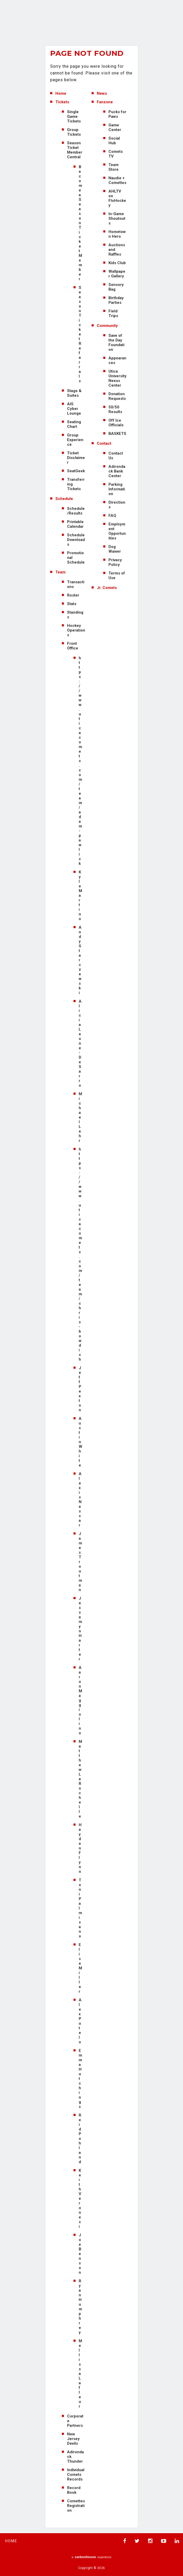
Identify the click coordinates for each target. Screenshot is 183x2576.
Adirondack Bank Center (116, 471)
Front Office (72, 645)
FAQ (112, 515)
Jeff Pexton (80, 1389)
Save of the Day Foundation (116, 342)
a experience (92, 2557)
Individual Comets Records (75, 2475)
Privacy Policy (115, 562)
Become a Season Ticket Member (80, 223)
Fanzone (105, 102)
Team (60, 572)
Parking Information (116, 489)
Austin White (80, 1442)
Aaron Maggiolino (80, 1700)
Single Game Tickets (74, 116)
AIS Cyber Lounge (74, 409)
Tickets (62, 102)
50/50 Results (115, 409)
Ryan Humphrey (80, 2307)
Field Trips (113, 313)
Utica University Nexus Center (117, 378)
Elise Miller (80, 1968)
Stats (71, 603)
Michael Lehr (80, 1117)
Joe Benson (80, 2254)
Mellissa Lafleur (80, 2374)
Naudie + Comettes (117, 180)
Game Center (114, 127)
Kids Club (117, 263)
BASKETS (117, 433)
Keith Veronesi (80, 2198)
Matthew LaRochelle (80, 1779)
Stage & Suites (74, 393)
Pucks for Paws (117, 114)
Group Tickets (74, 132)
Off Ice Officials (115, 422)
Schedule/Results (76, 511)
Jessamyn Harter (80, 1628)
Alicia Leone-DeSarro (80, 1043)
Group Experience (75, 440)
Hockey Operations (76, 630)
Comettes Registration (76, 2506)
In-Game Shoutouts (116, 218)
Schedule (64, 498)
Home (60, 93)
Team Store (113, 167)
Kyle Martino (80, 895)
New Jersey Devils (73, 2439)
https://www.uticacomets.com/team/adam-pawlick (80, 761)
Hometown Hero (117, 234)
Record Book (73, 2490)
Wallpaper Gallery (116, 273)
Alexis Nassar (80, 1499)
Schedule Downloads (76, 540)
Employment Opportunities (117, 531)
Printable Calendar (75, 524)
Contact (104, 443)
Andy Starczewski (80, 960)
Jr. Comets (107, 587)
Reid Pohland (80, 2138)
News (102, 93)
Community (107, 325)
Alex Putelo (80, 2021)
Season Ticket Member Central (74, 150)
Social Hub (114, 140)
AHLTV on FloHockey (117, 198)
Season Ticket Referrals (80, 334)
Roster (73, 595)
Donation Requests (117, 396)
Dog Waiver (114, 549)
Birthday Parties (116, 300)
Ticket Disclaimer (76, 458)
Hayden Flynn (80, 1848)
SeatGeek (76, 471)
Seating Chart (74, 424)
